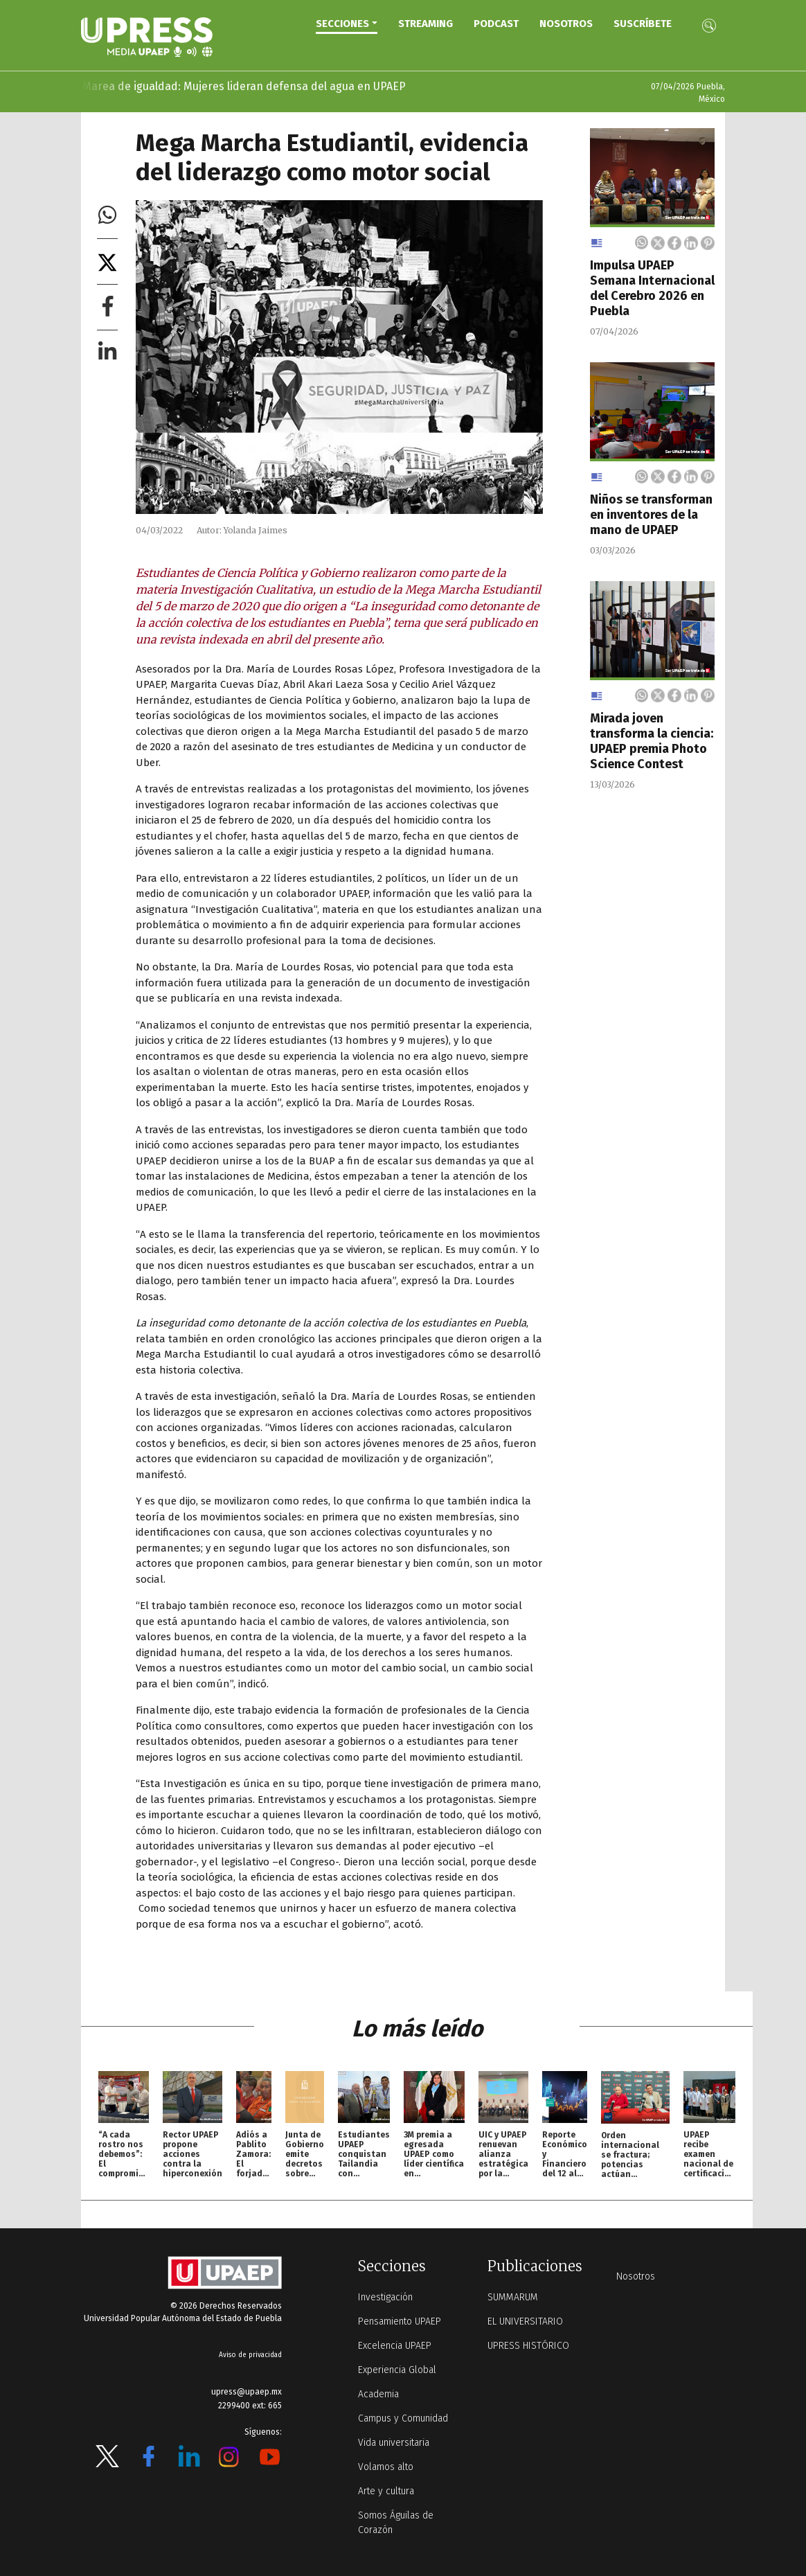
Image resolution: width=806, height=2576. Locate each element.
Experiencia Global (397, 2370)
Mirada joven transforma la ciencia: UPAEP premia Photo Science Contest (651, 741)
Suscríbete (643, 23)
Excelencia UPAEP (394, 2346)
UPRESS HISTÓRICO (528, 2346)
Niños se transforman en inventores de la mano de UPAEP (651, 515)
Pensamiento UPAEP (399, 2321)
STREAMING (425, 23)
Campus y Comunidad (403, 2418)
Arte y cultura (386, 2491)
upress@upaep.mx (246, 2392)
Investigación (385, 2297)
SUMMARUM (512, 2297)
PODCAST (496, 23)
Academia (378, 2394)
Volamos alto (385, 2467)
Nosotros (566, 23)
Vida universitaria (393, 2443)
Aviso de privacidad (250, 2355)
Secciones (342, 23)
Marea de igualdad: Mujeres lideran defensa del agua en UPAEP (228, 86)
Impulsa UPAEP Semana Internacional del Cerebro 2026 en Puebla (652, 288)
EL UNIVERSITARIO (525, 2321)
